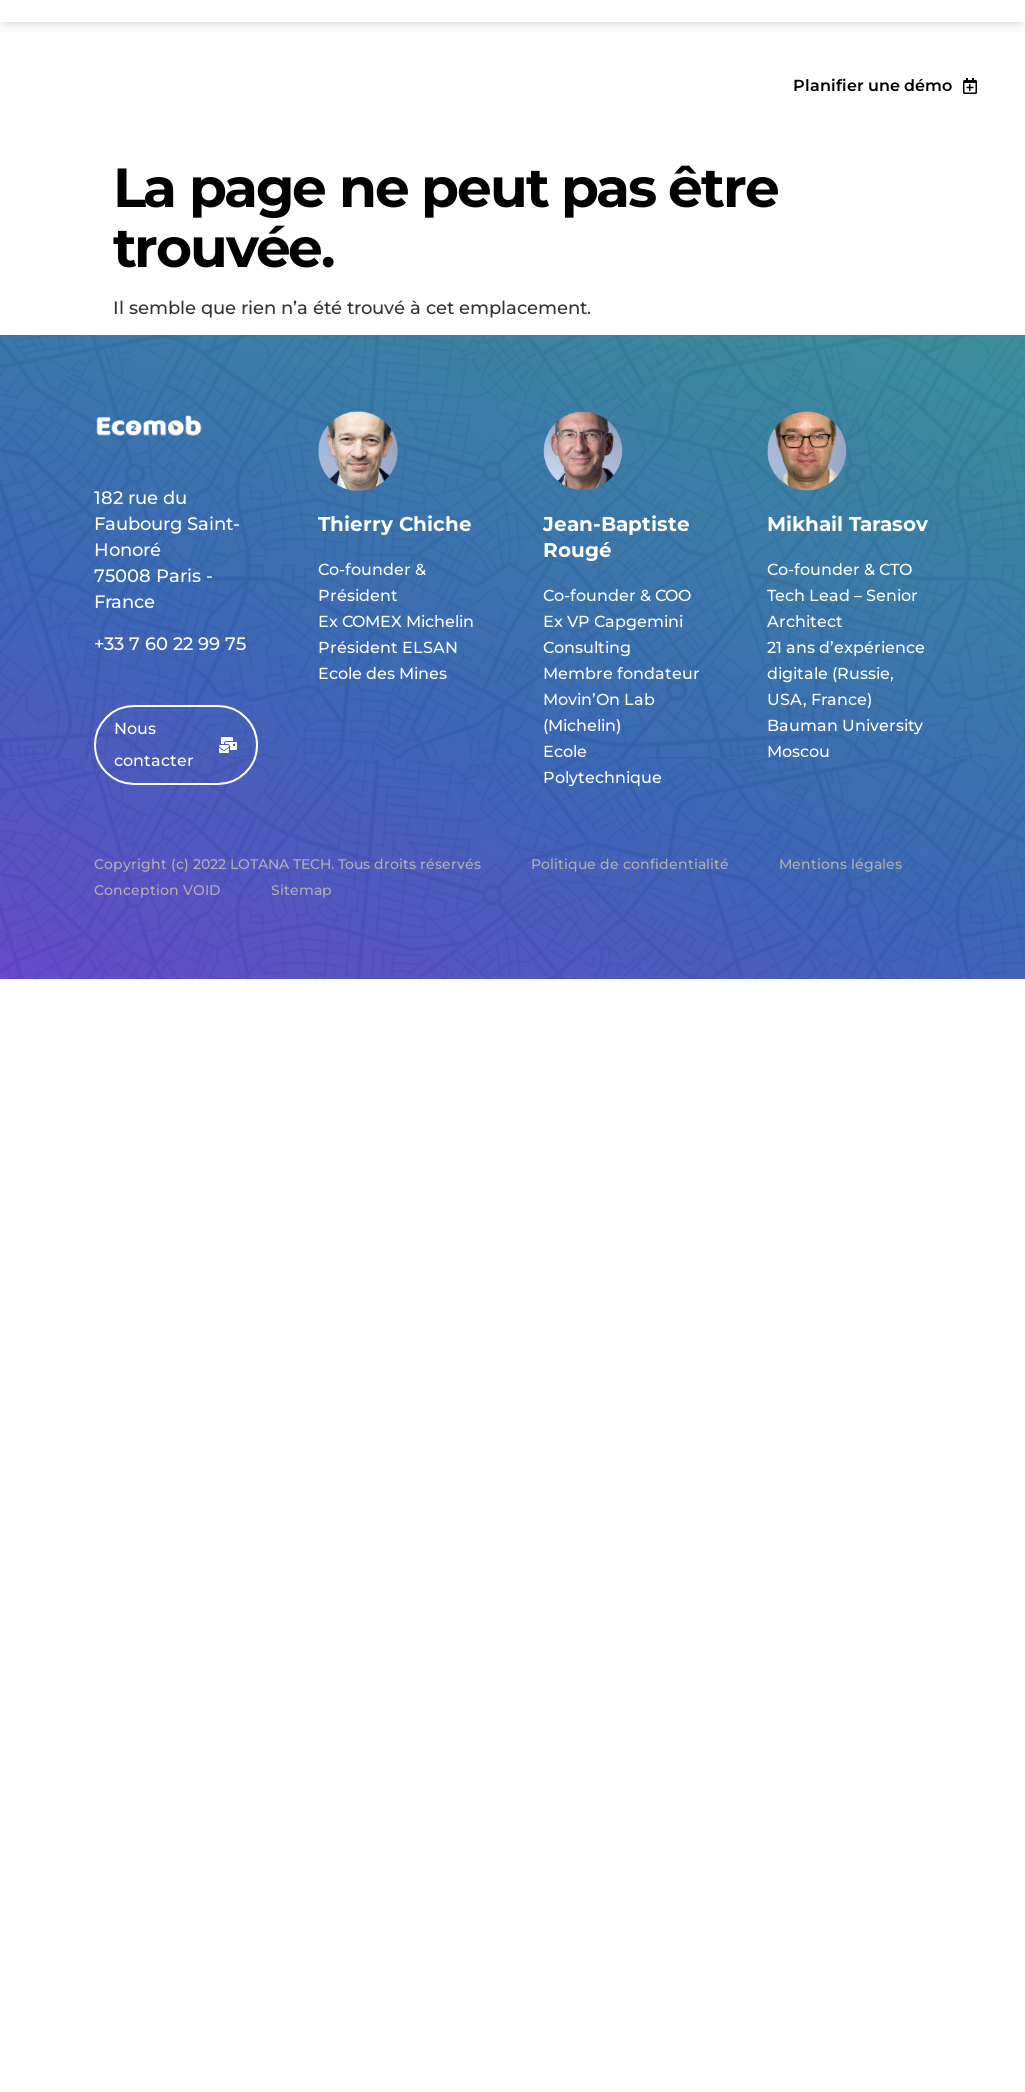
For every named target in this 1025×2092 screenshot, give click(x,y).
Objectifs (65, 103)
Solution (160, 103)
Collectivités (269, 103)
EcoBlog (481, 103)
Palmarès (383, 103)
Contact (571, 103)
